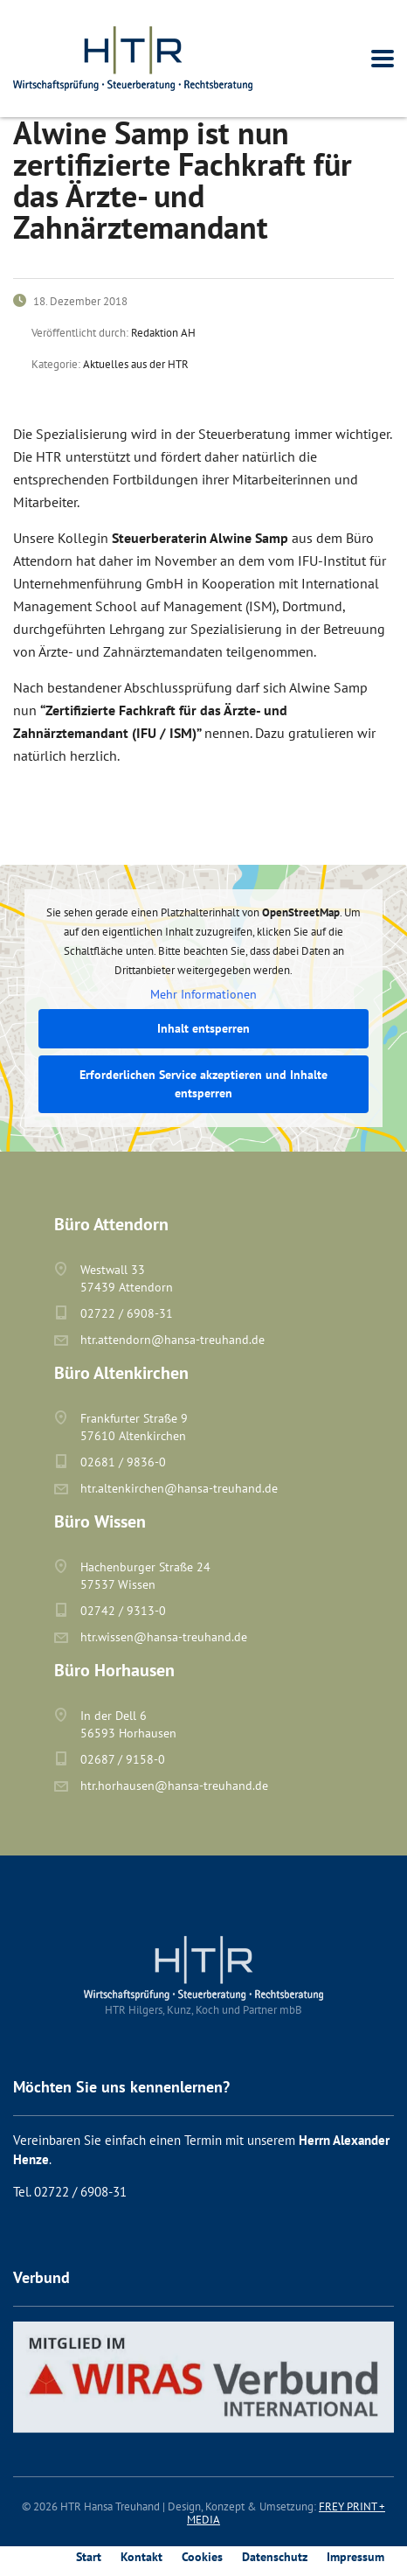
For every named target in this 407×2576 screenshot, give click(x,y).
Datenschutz (274, 2557)
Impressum (355, 2557)
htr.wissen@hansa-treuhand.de (163, 1637)
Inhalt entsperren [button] (203, 1028)
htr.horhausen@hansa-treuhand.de (174, 1785)
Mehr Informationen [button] (203, 994)
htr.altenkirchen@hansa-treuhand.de (179, 1488)
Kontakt (141, 2557)
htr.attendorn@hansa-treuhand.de (172, 1339)
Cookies (202, 2557)
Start (88, 2557)
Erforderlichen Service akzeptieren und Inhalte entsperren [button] (203, 1084)
